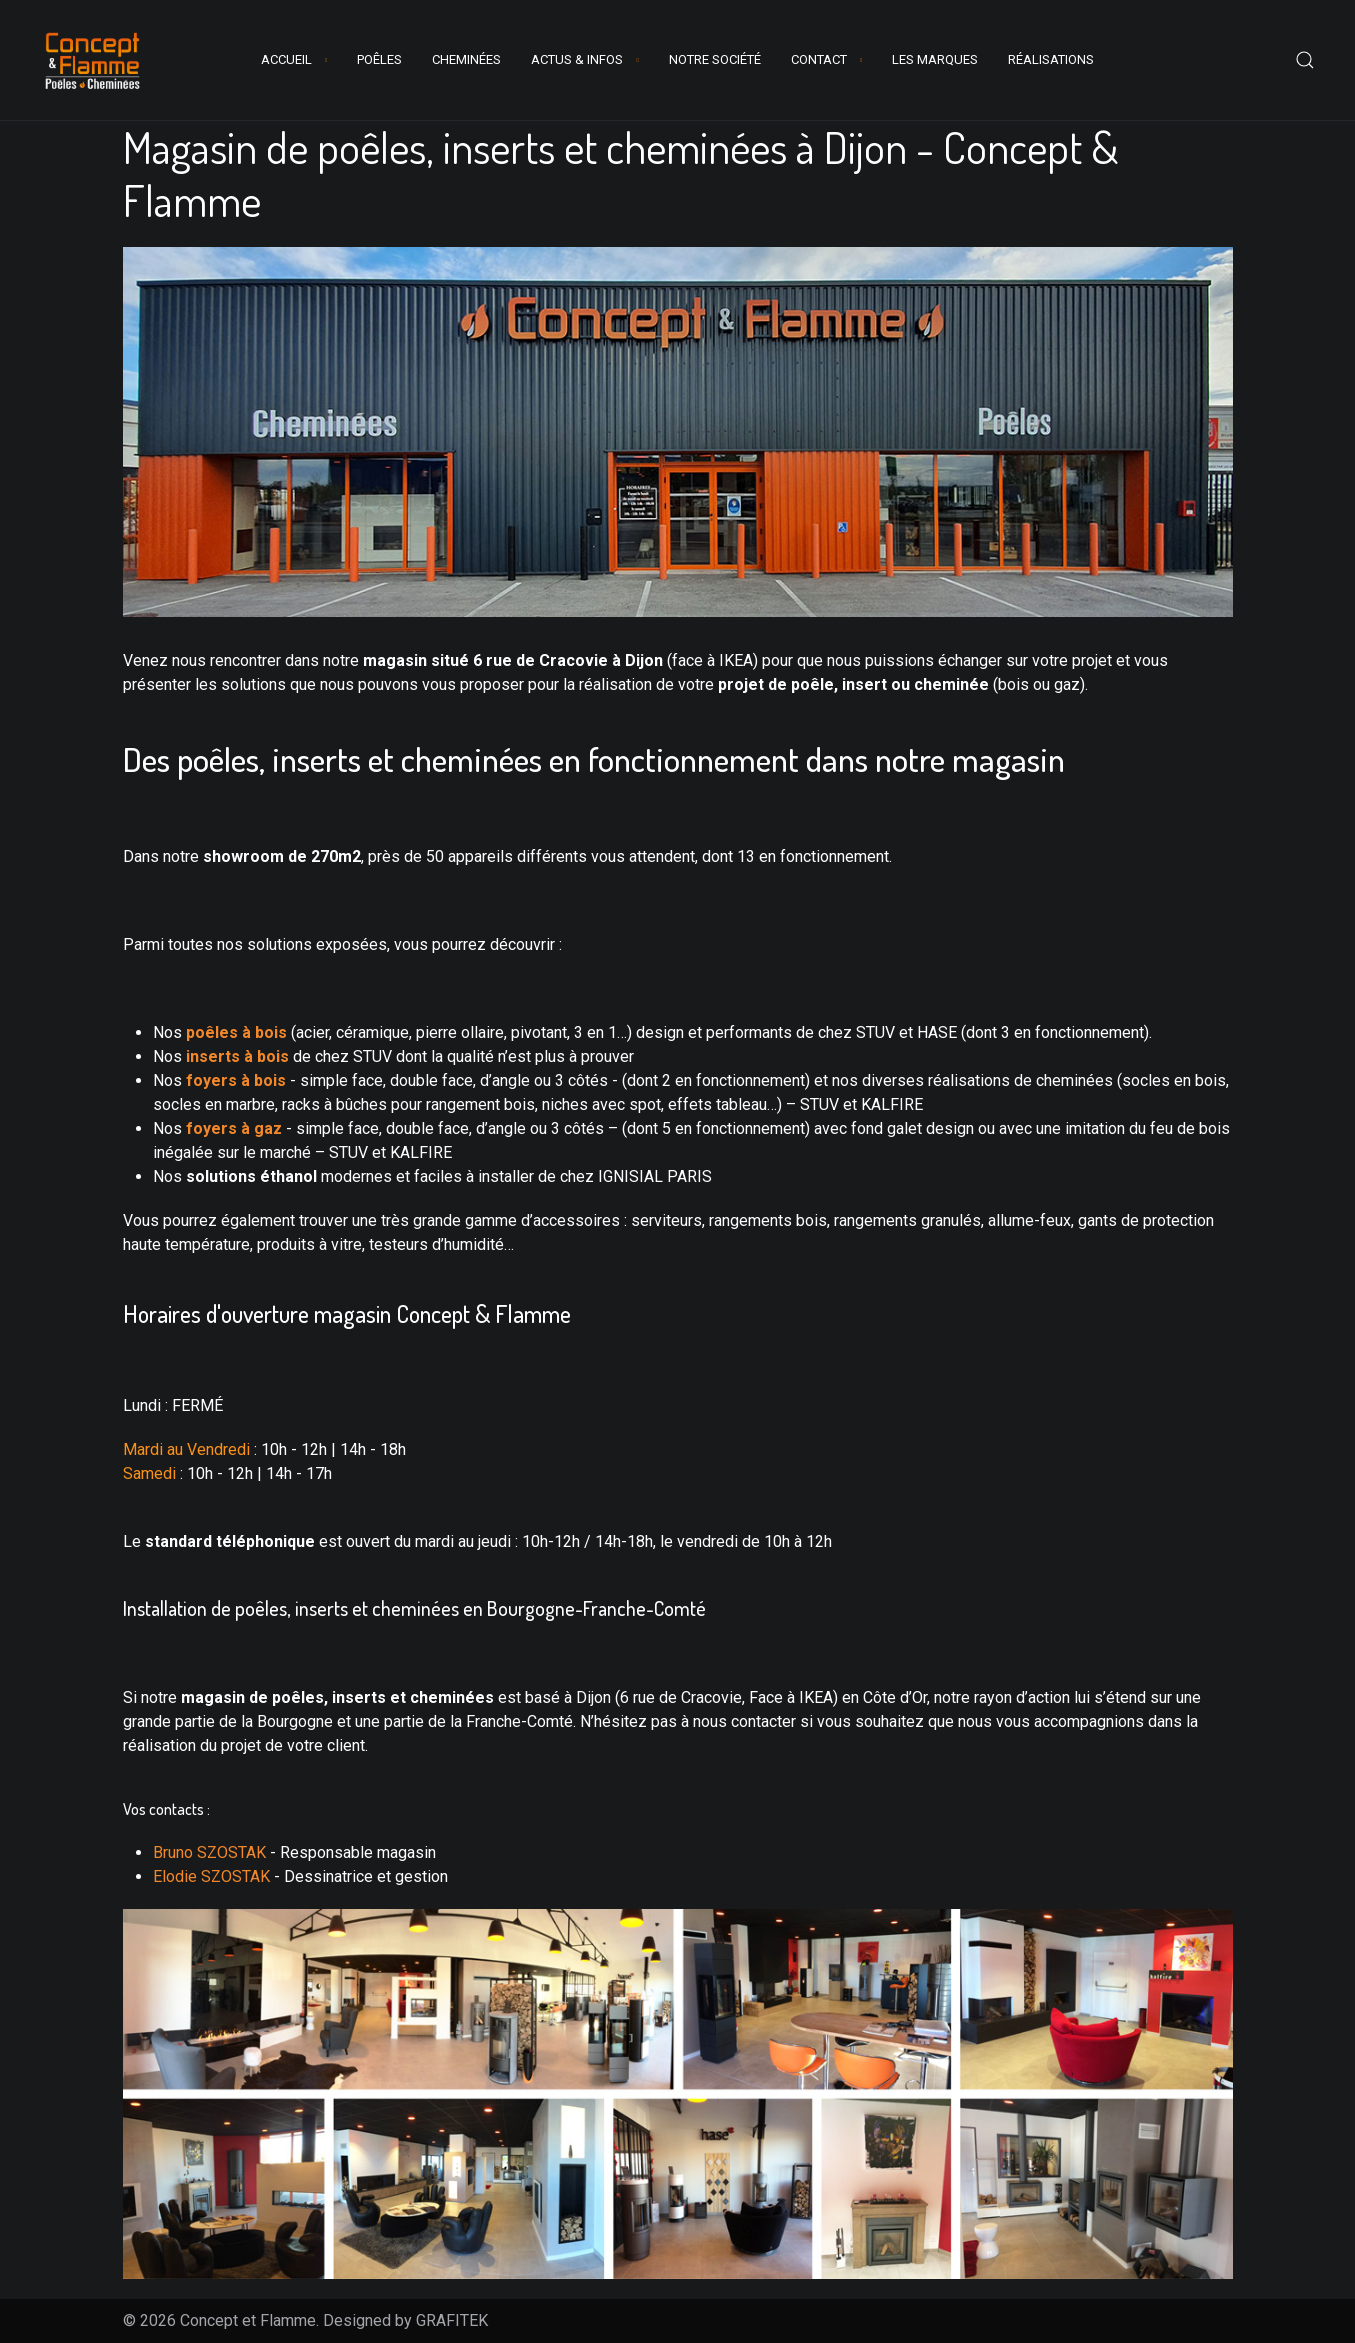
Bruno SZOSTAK (209, 1852)
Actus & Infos (577, 59)
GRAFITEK (452, 2320)
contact (819, 59)
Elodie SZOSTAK (211, 1876)
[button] (1305, 60)
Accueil (286, 59)
